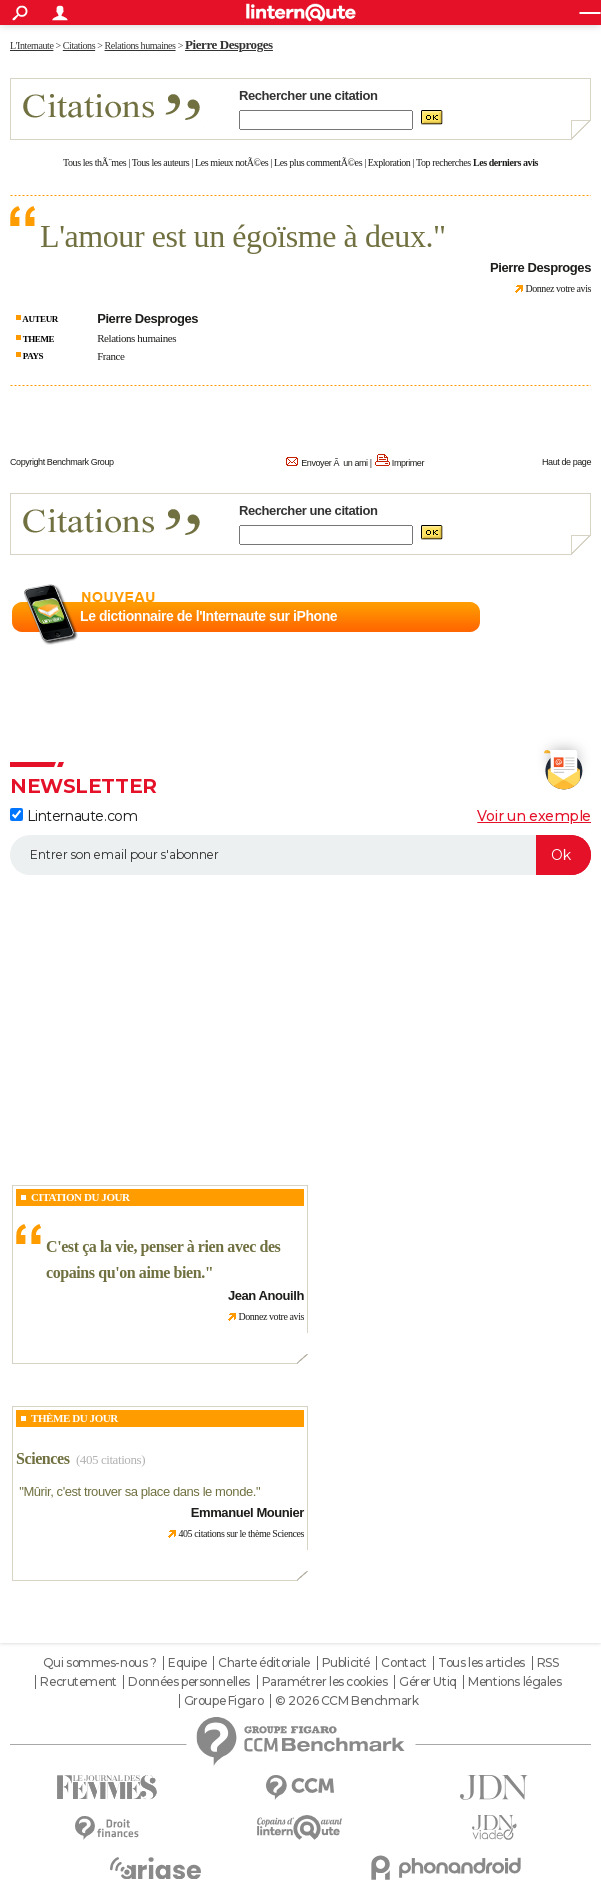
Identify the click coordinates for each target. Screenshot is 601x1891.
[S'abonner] (300, 855)
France (110, 356)
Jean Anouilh (266, 1295)
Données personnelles (189, 1682)
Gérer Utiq (428, 1682)
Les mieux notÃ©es (231, 162)
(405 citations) (110, 1459)
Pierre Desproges (229, 44)
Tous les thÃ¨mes (94, 162)
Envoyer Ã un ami (334, 463)
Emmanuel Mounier (247, 1512)
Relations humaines (136, 338)
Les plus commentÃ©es (318, 162)
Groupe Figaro (224, 1701)
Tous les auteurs (161, 162)
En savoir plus (547, 617)
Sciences (43, 1458)
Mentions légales (514, 1682)
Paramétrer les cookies (325, 1682)
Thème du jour (74, 1418)
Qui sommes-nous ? (100, 1663)
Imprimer (408, 463)
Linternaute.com (73, 816)
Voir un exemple (534, 816)
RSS (548, 1663)
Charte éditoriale (264, 1663)
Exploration (389, 162)
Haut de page (566, 462)
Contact (403, 1663)
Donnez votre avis (558, 288)
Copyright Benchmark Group (62, 462)
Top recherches (443, 162)
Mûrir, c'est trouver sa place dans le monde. (139, 1491)
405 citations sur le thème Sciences (241, 1533)
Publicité (346, 1663)
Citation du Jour (80, 1197)
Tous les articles (481, 1663)
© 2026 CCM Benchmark (347, 1701)
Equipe (187, 1663)
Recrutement (78, 1682)
